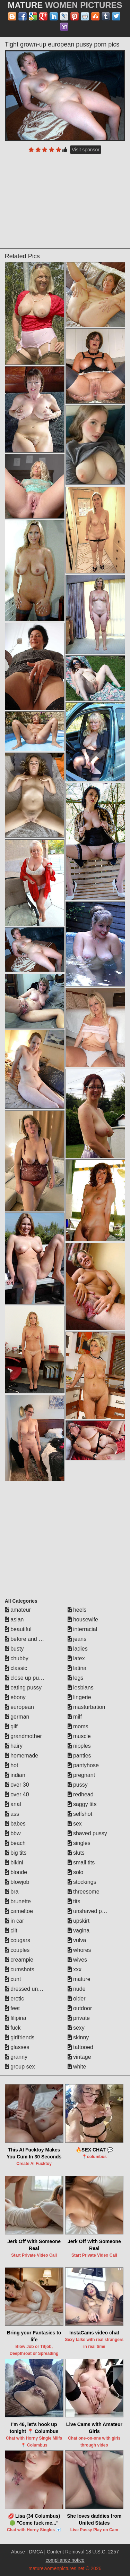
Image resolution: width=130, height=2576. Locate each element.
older (77, 1999)
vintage (79, 2057)
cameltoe (19, 1911)
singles (79, 1843)
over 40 (17, 1794)
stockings (82, 1882)
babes (15, 1824)
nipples (79, 1746)
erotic (14, 1999)
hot (11, 1765)
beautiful (18, 1629)
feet (12, 2008)
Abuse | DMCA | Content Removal (47, 2551)
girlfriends (20, 2037)
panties (79, 1756)
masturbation (86, 1707)
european (19, 1707)
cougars (17, 1940)
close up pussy (26, 1678)
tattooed (80, 2047)
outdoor (80, 2008)
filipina (15, 2018)
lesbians (81, 1687)
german (17, 1717)
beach (15, 1843)
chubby (16, 1658)
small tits (81, 1862)
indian (15, 1775)
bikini (14, 1862)
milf (75, 1717)
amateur (18, 1610)
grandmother (23, 1736)
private (79, 2018)
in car (14, 1921)
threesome (83, 1892)
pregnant (81, 1775)
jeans (77, 1639)
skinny (78, 2037)
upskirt (79, 1921)
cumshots (19, 1969)
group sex (20, 2067)
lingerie (79, 1697)
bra (12, 1892)
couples (17, 1950)
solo (76, 1872)
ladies (78, 1649)
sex (75, 1824)
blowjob (17, 1882)
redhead (81, 1794)
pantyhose (83, 1765)
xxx (74, 1969)
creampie (19, 1960)
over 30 (17, 1785)
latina (77, 1668)
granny (16, 2057)
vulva (77, 1940)
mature (79, 1979)
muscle (79, 1736)
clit (11, 1930)
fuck (13, 2028)
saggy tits (82, 1804)
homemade (21, 1756)
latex (76, 1658)
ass (12, 1814)
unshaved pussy (90, 1911)
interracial (82, 1629)
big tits (16, 1853)
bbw (13, 1833)
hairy (14, 1746)
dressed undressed (31, 1989)
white (77, 2067)
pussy (78, 1785)
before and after (27, 1639)
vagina (79, 1930)
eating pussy (23, 1687)
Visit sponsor (85, 149)
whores (79, 1950)
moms (78, 1726)
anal (13, 1804)
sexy (76, 2028)
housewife (83, 1619)
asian (14, 1619)
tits (74, 1901)
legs (76, 1678)
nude (77, 1989)
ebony (15, 1697)
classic (16, 1668)
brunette (18, 1901)
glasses (17, 2047)
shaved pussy (87, 1833)
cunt (13, 1979)
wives (77, 1960)
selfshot (80, 1814)
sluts (76, 1853)
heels (77, 1610)
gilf (11, 1726)
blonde (16, 1872)
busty (14, 1649)
